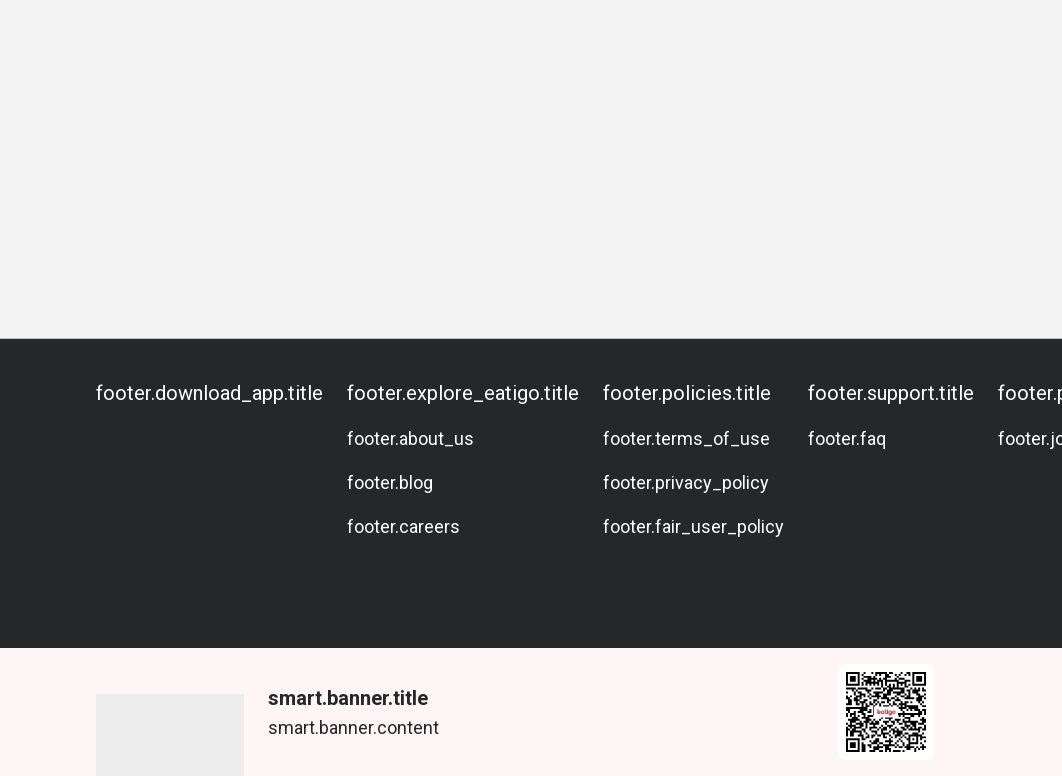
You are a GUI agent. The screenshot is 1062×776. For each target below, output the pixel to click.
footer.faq (847, 438)
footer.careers (403, 526)
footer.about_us (410, 438)
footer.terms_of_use (686, 438)
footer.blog (390, 482)
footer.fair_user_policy (693, 526)
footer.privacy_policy (686, 482)
